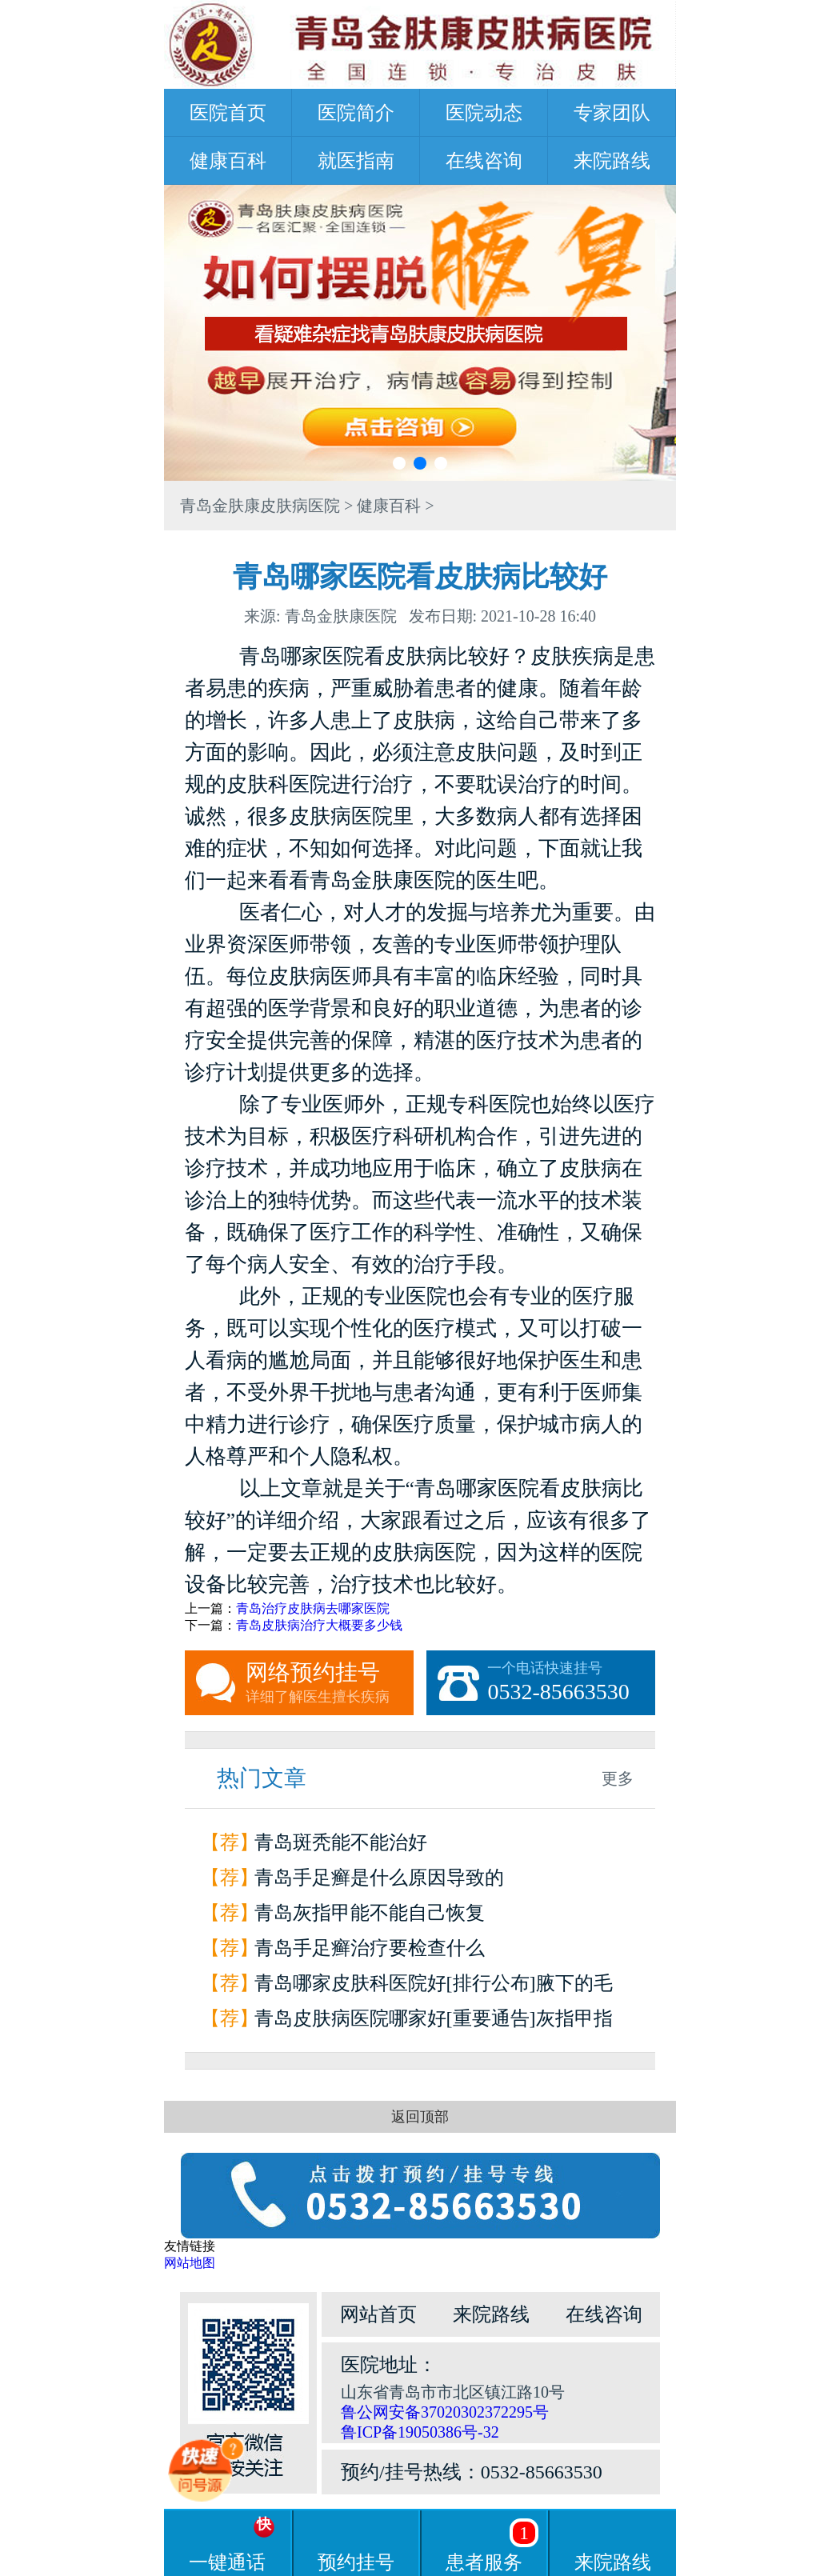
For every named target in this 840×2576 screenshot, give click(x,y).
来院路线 (612, 160)
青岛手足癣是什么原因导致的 (379, 1877)
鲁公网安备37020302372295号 (445, 2412)
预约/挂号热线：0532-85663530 (471, 2472)
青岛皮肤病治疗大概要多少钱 (319, 1625)
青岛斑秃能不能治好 (340, 1842)
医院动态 (484, 112)
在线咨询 (484, 160)
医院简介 (356, 112)
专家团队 (612, 112)
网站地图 (189, 2263)
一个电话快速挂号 (571, 1683)
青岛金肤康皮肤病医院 (260, 505)
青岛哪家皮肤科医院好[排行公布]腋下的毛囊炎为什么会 (433, 1987)
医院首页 (228, 112)
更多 (618, 1778)
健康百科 (228, 160)
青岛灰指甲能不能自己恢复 (369, 1912)
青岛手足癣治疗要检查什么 (369, 1948)
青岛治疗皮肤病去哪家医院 (313, 1608)
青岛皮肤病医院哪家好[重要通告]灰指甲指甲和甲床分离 (433, 2022)
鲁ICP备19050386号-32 (420, 2432)
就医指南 (356, 160)
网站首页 (378, 2314)
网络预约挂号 (330, 1683)
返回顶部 (420, 2117)
